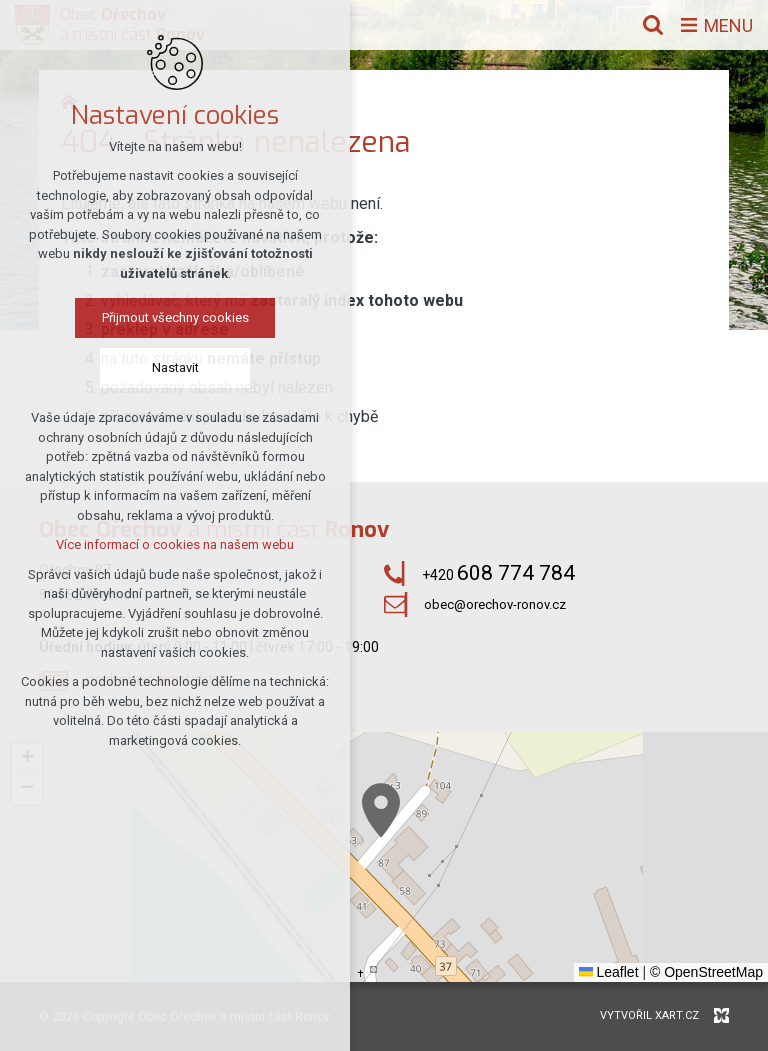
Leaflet (609, 972)
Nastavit (175, 367)
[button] (381, 810)
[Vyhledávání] (653, 25)
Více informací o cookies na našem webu (175, 544)
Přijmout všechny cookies (175, 317)
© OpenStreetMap (706, 972)
